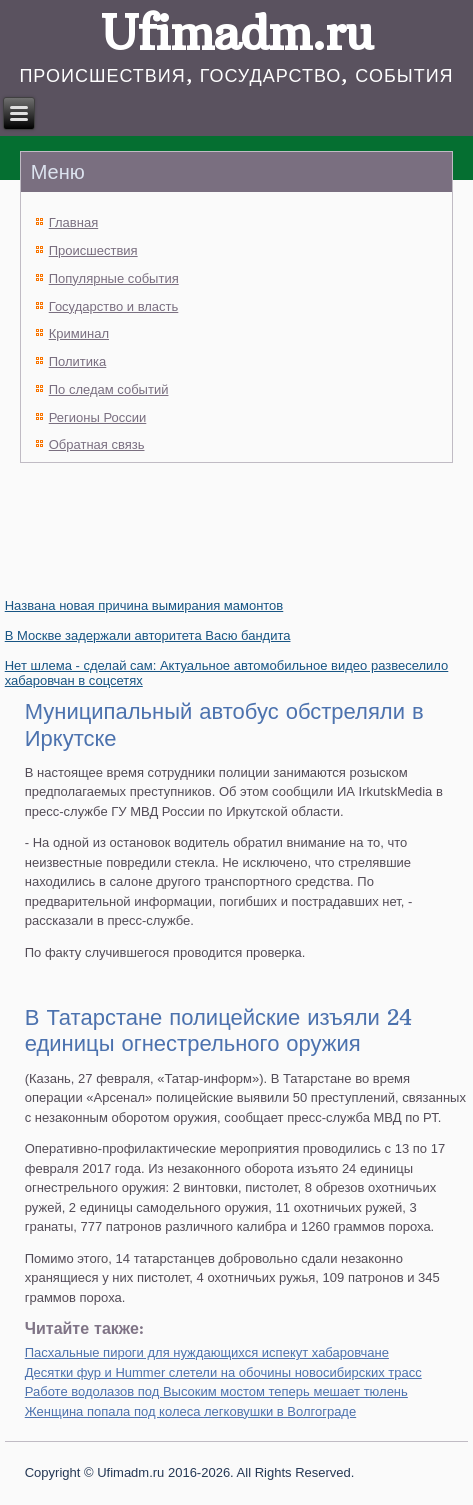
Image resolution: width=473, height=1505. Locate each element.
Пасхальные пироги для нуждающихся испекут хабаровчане (207, 1352)
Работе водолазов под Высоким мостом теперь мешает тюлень (216, 1391)
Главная (73, 222)
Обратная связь (97, 444)
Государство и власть (114, 306)
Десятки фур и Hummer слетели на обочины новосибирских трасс (223, 1372)
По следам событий (109, 389)
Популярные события (114, 278)
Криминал (79, 333)
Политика (78, 361)
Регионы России (98, 417)
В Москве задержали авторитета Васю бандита (148, 635)
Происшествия (93, 250)
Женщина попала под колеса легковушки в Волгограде (190, 1411)
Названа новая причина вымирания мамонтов (144, 605)
